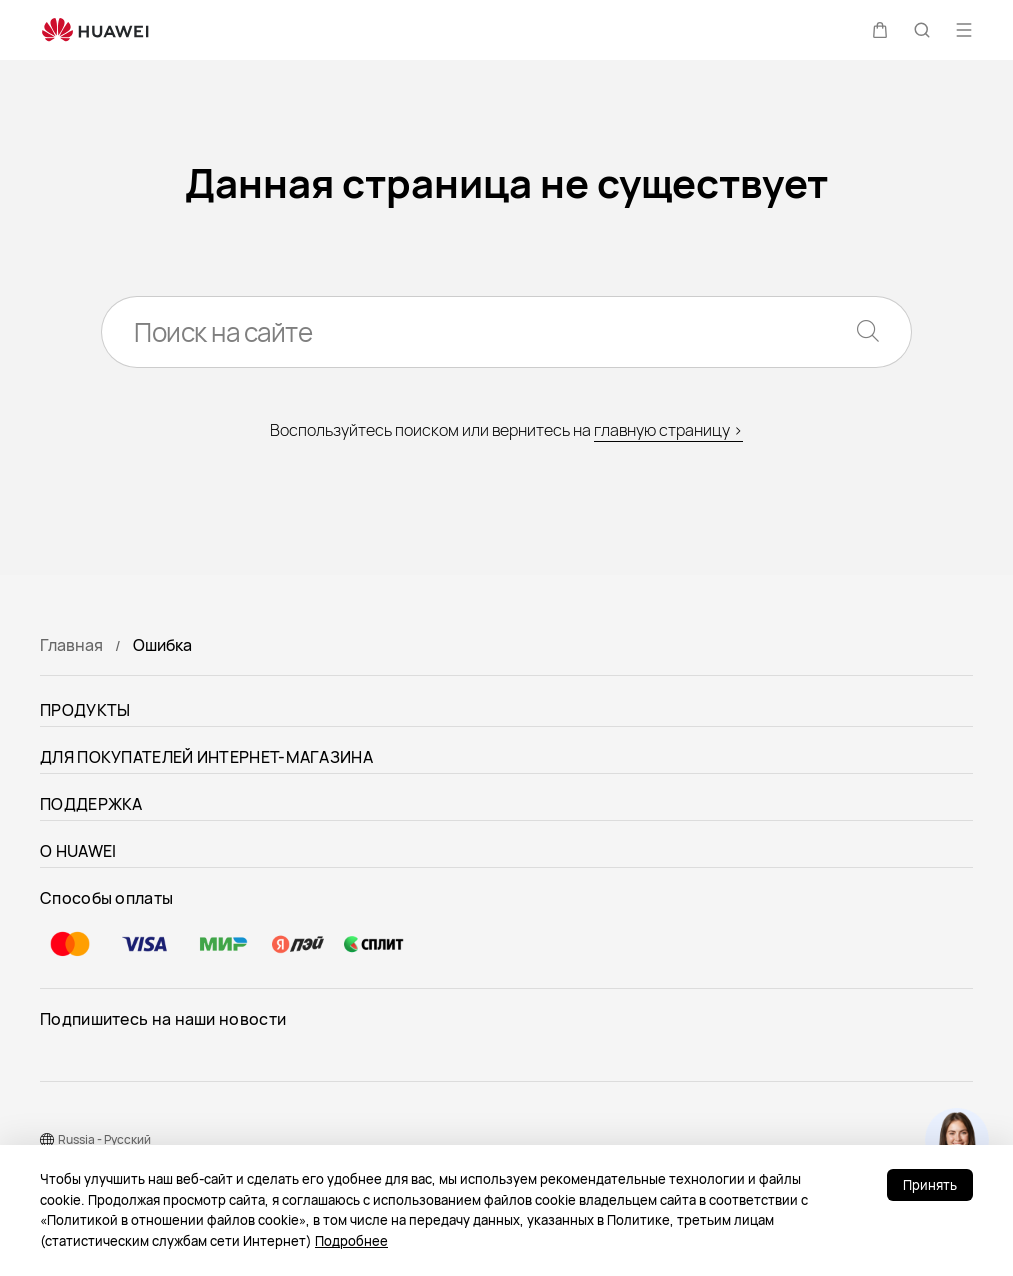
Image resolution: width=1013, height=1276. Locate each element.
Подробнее (351, 1241)
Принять (930, 1185)
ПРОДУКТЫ (85, 710)
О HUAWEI (78, 851)
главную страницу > (668, 430)
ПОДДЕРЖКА (91, 804)
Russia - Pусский (104, 1139)
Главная (71, 645)
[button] (880, 30)
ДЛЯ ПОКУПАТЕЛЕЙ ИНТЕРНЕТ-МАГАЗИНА (206, 757)
